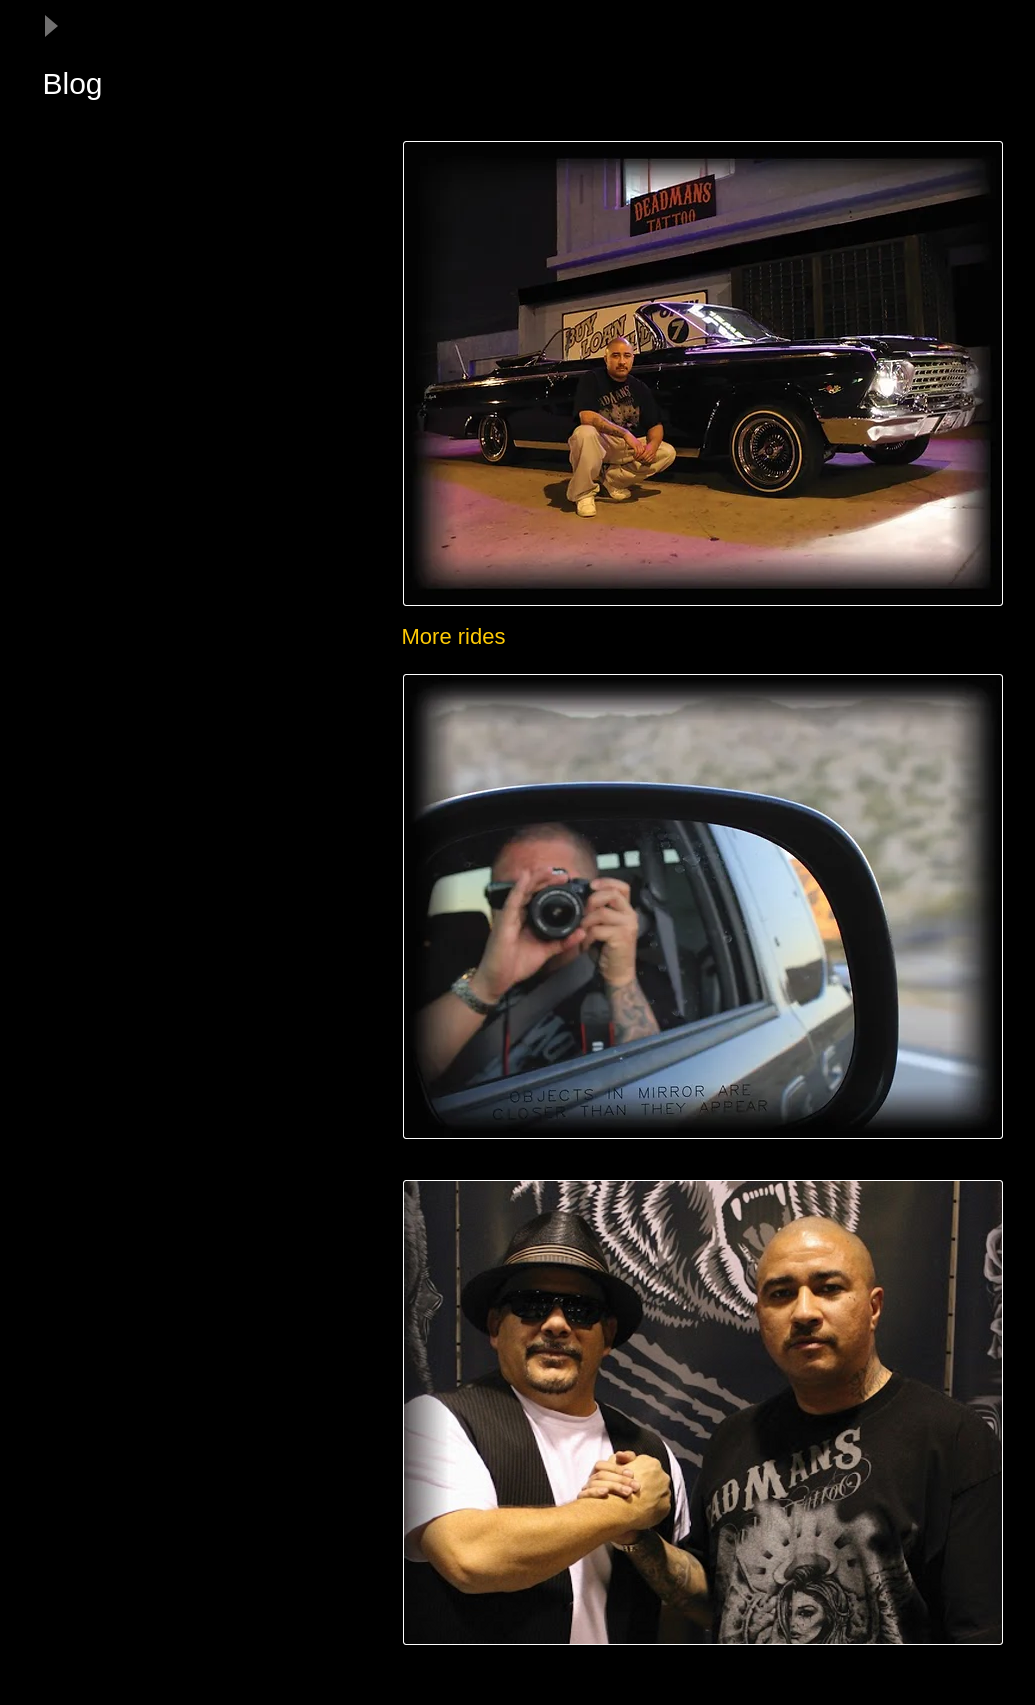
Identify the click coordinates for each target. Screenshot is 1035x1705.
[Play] (50, 25)
